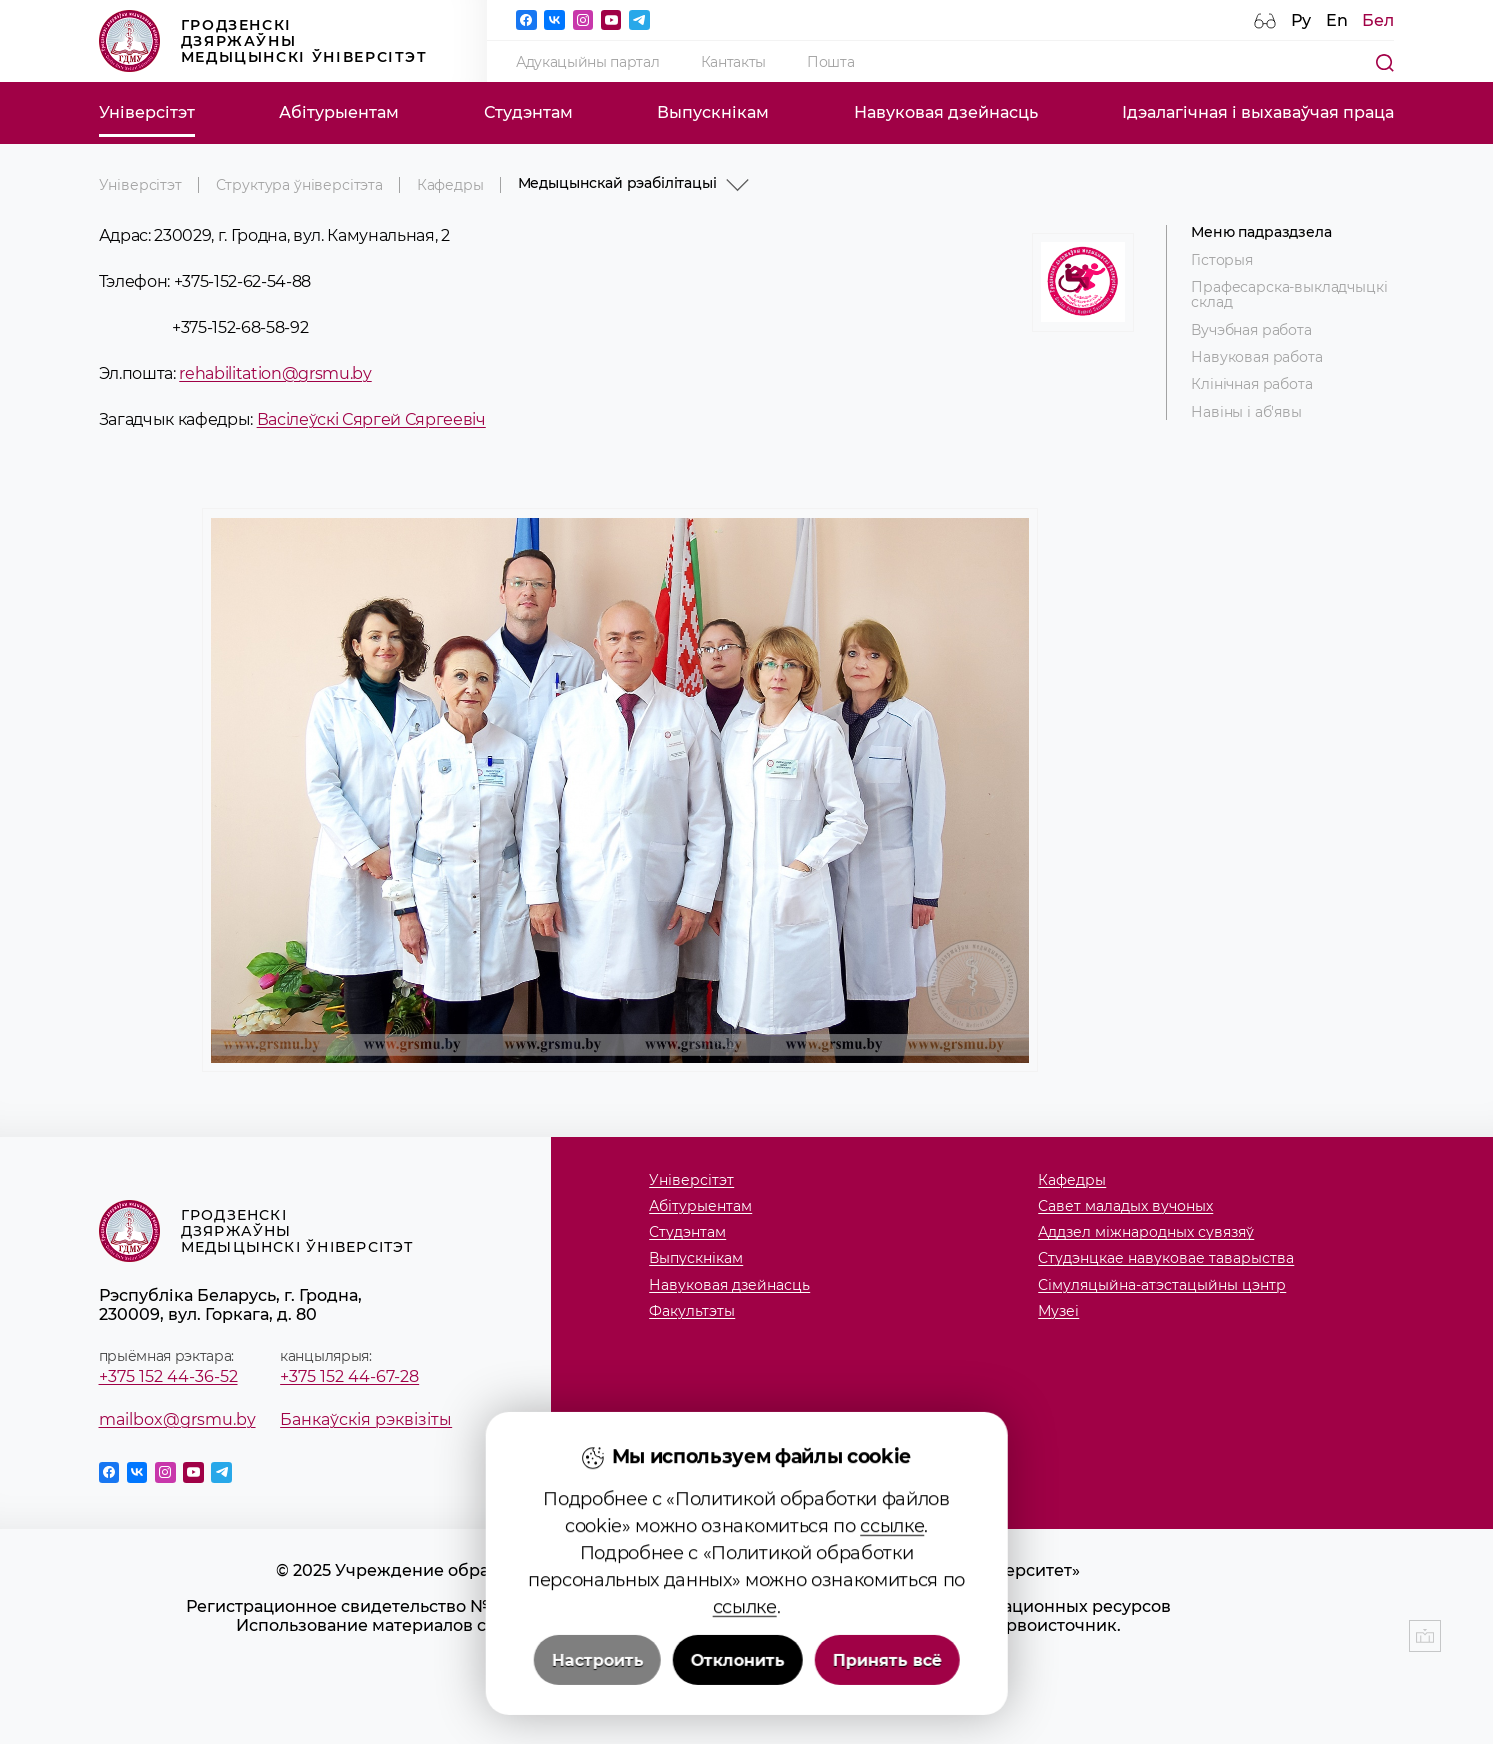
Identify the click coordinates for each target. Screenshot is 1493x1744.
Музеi (1058, 1311)
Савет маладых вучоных (1125, 1206)
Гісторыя (1222, 260)
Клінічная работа (1251, 384)
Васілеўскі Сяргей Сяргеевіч (371, 419)
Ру (1301, 20)
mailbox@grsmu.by (177, 1419)
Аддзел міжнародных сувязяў (1146, 1232)
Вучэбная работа (1251, 330)
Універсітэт (147, 112)
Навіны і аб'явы (1246, 412)
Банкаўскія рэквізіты (366, 1419)
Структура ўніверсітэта (299, 185)
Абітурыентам (339, 112)
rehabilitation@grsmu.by (275, 373)
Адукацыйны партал (587, 62)
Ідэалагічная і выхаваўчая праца (1258, 112)
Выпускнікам (713, 112)
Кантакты (733, 62)
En (1337, 20)
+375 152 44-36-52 (168, 1376)
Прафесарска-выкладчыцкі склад (1289, 295)
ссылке (892, 1658)
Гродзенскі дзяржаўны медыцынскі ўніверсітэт (263, 41)
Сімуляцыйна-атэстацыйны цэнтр (1162, 1285)
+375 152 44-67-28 (349, 1376)
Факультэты (692, 1311)
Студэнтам (528, 112)
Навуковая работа (1256, 357)
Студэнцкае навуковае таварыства (1166, 1258)
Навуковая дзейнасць (946, 112)
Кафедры (450, 185)
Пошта (830, 62)
